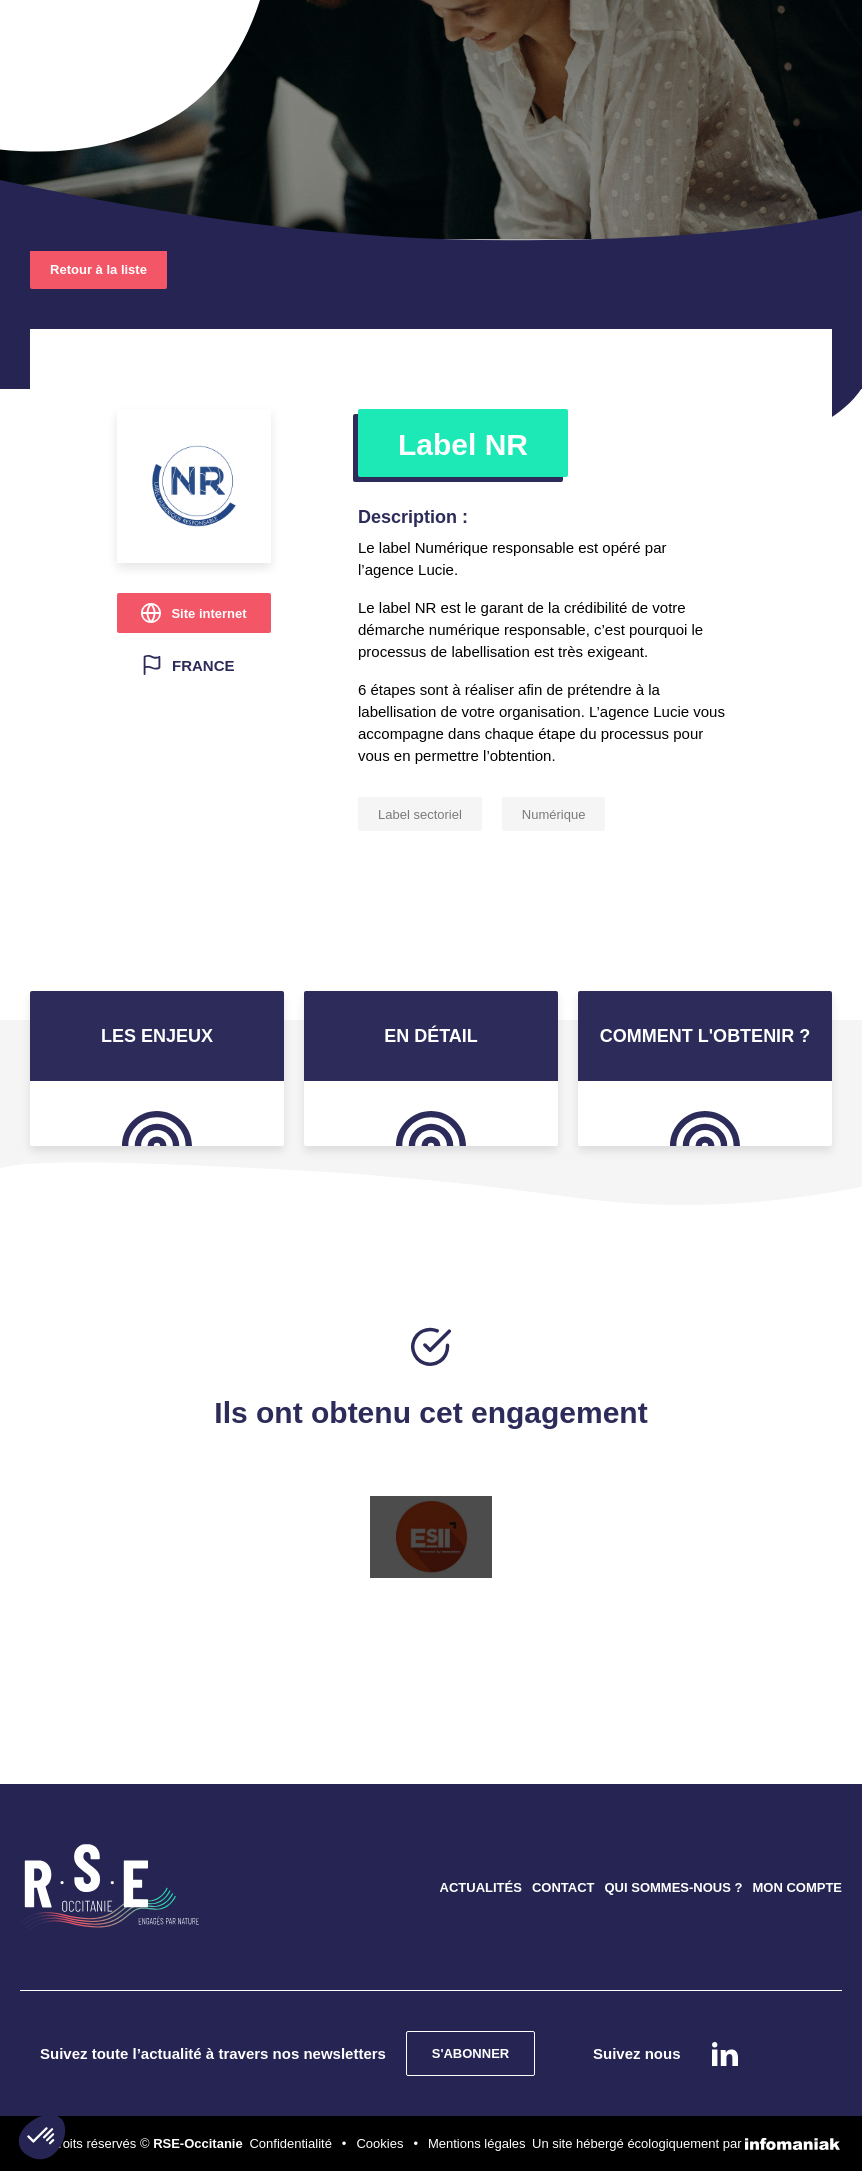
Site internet (208, 613)
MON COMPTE (797, 1887)
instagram (780, 2054)
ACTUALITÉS (481, 1887)
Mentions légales (477, 2143)
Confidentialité (290, 2143)
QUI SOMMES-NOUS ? (673, 1887)
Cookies (379, 2143)
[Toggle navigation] (68, 40)
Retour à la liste (98, 269)
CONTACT (563, 1887)
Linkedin (725, 2054)
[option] (431, 1537)
